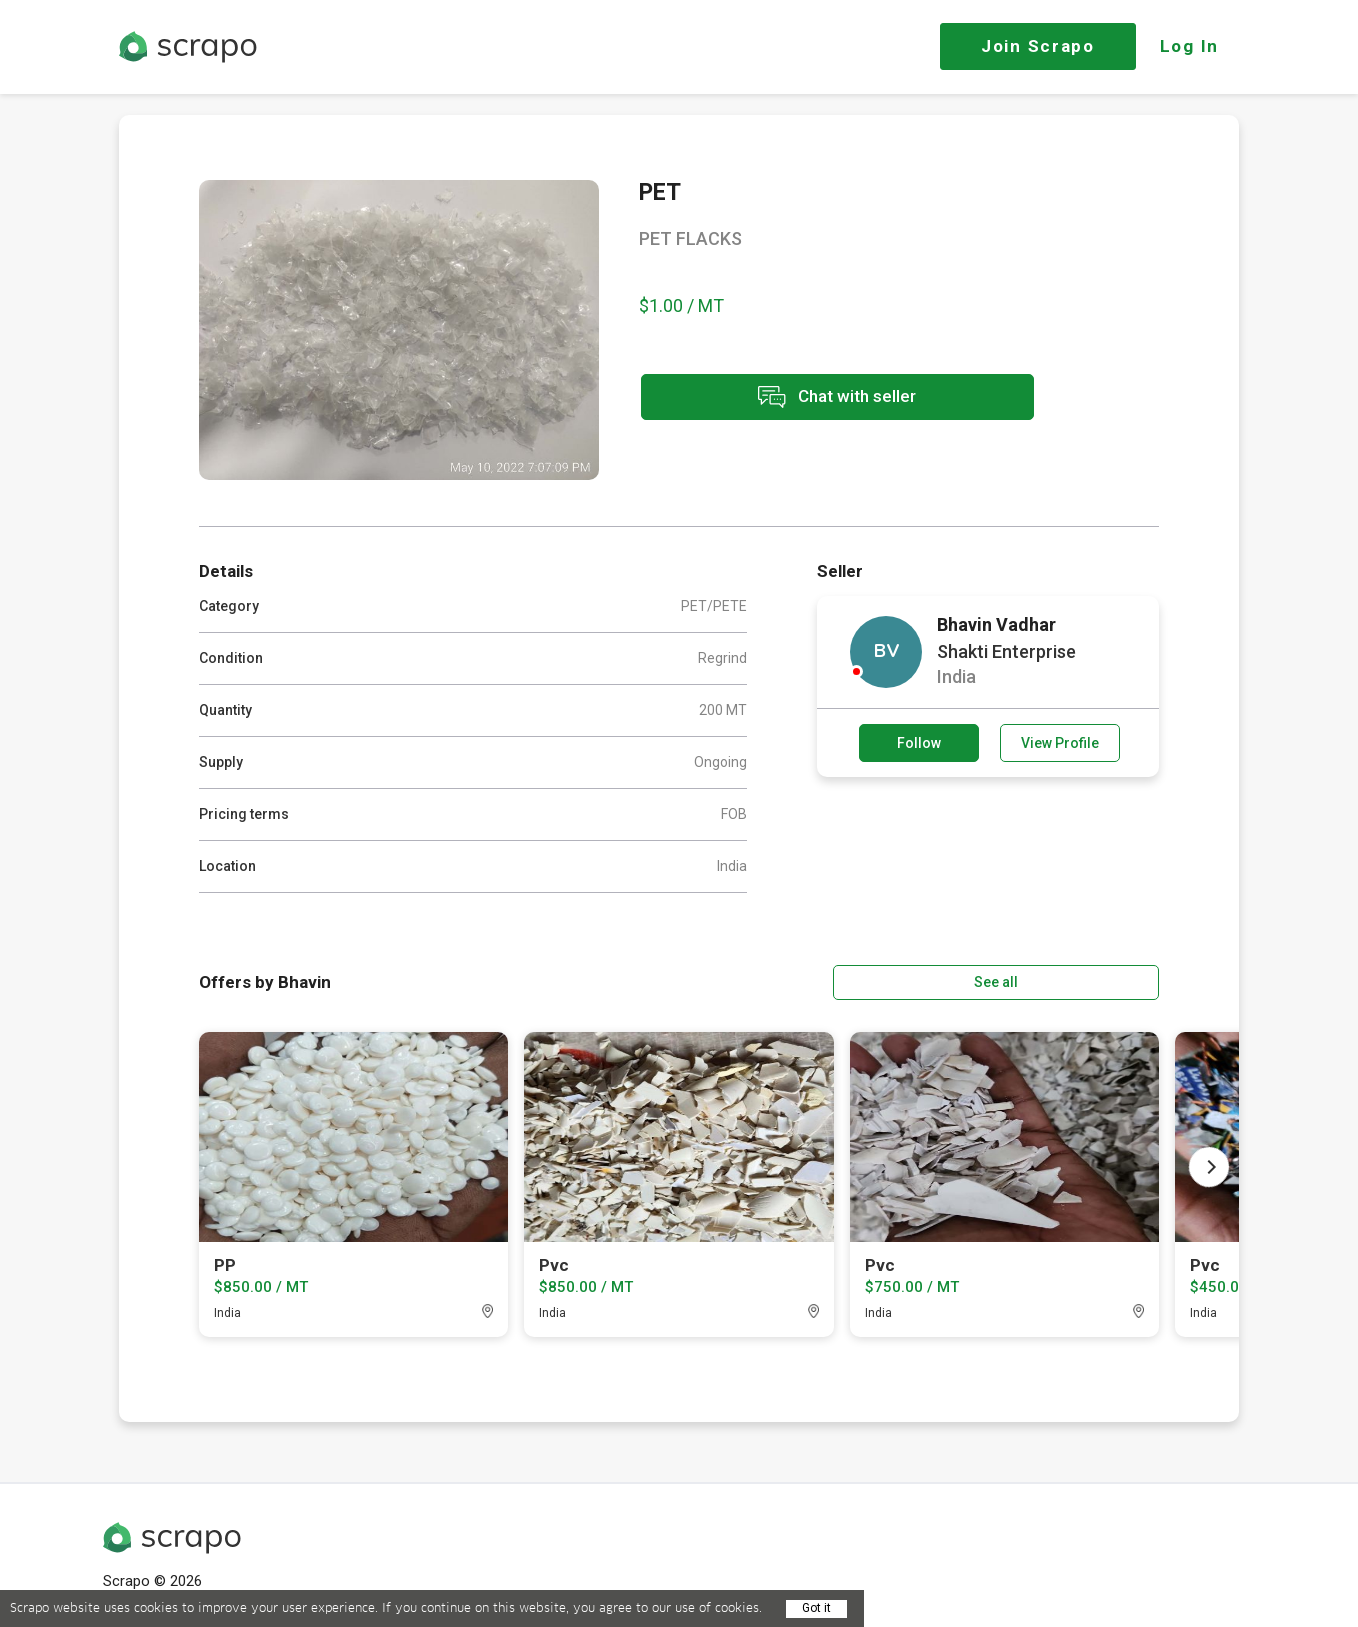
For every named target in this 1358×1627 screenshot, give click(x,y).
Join (1038, 46)
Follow (919, 743)
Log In (1189, 46)
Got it (816, 1608)
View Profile (1060, 743)
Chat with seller (817, 398)
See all (1102, 981)
